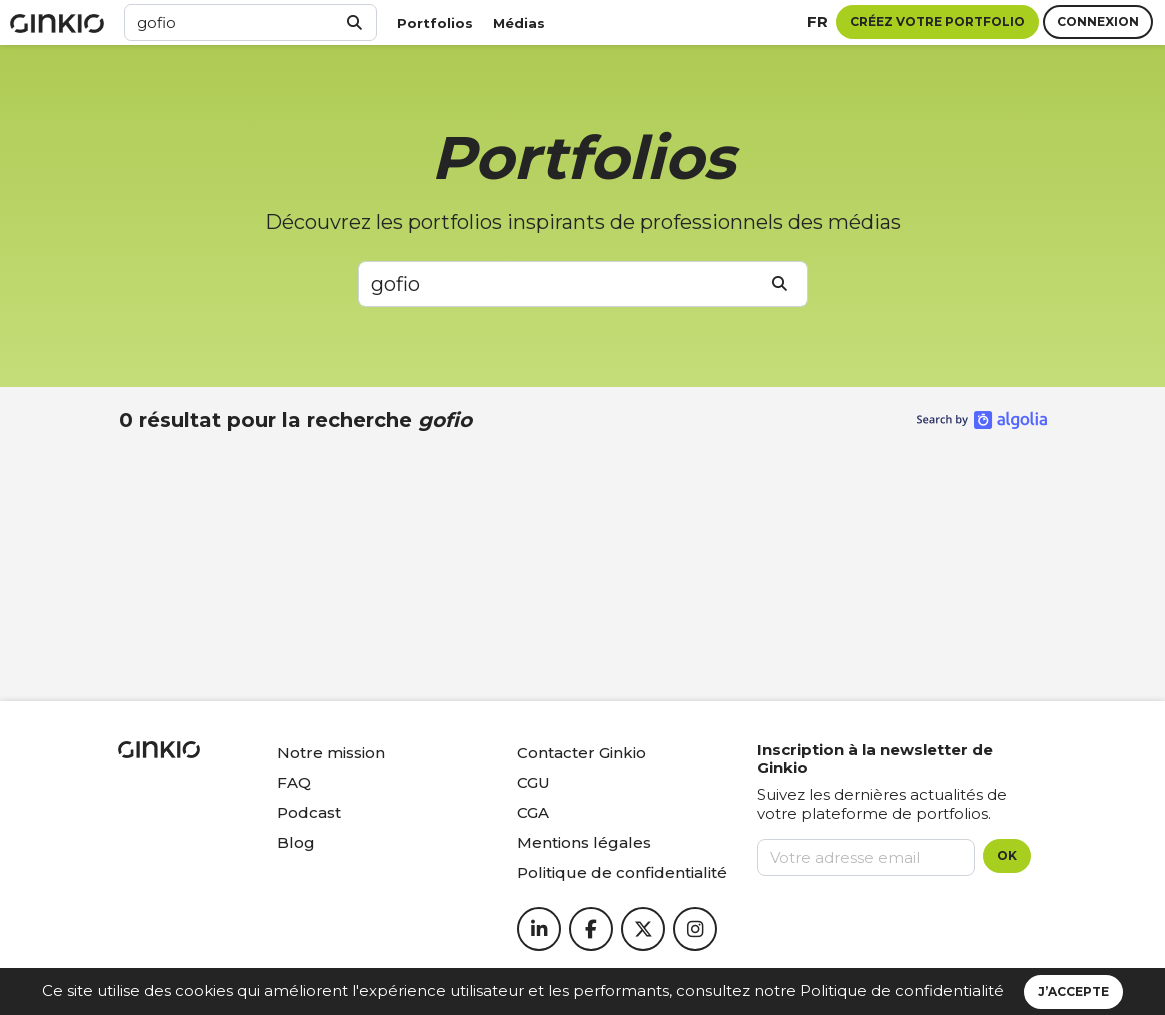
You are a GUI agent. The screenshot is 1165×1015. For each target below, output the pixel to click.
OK (1007, 855)
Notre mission (331, 752)
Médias (519, 23)
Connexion (1098, 21)
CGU (533, 782)
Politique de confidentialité (902, 990)
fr (817, 21)
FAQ (294, 782)
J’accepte (1073, 991)
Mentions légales (584, 842)
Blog (296, 842)
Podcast (309, 812)
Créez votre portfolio (937, 21)
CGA (533, 812)
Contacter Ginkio (581, 752)
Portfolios (435, 23)
